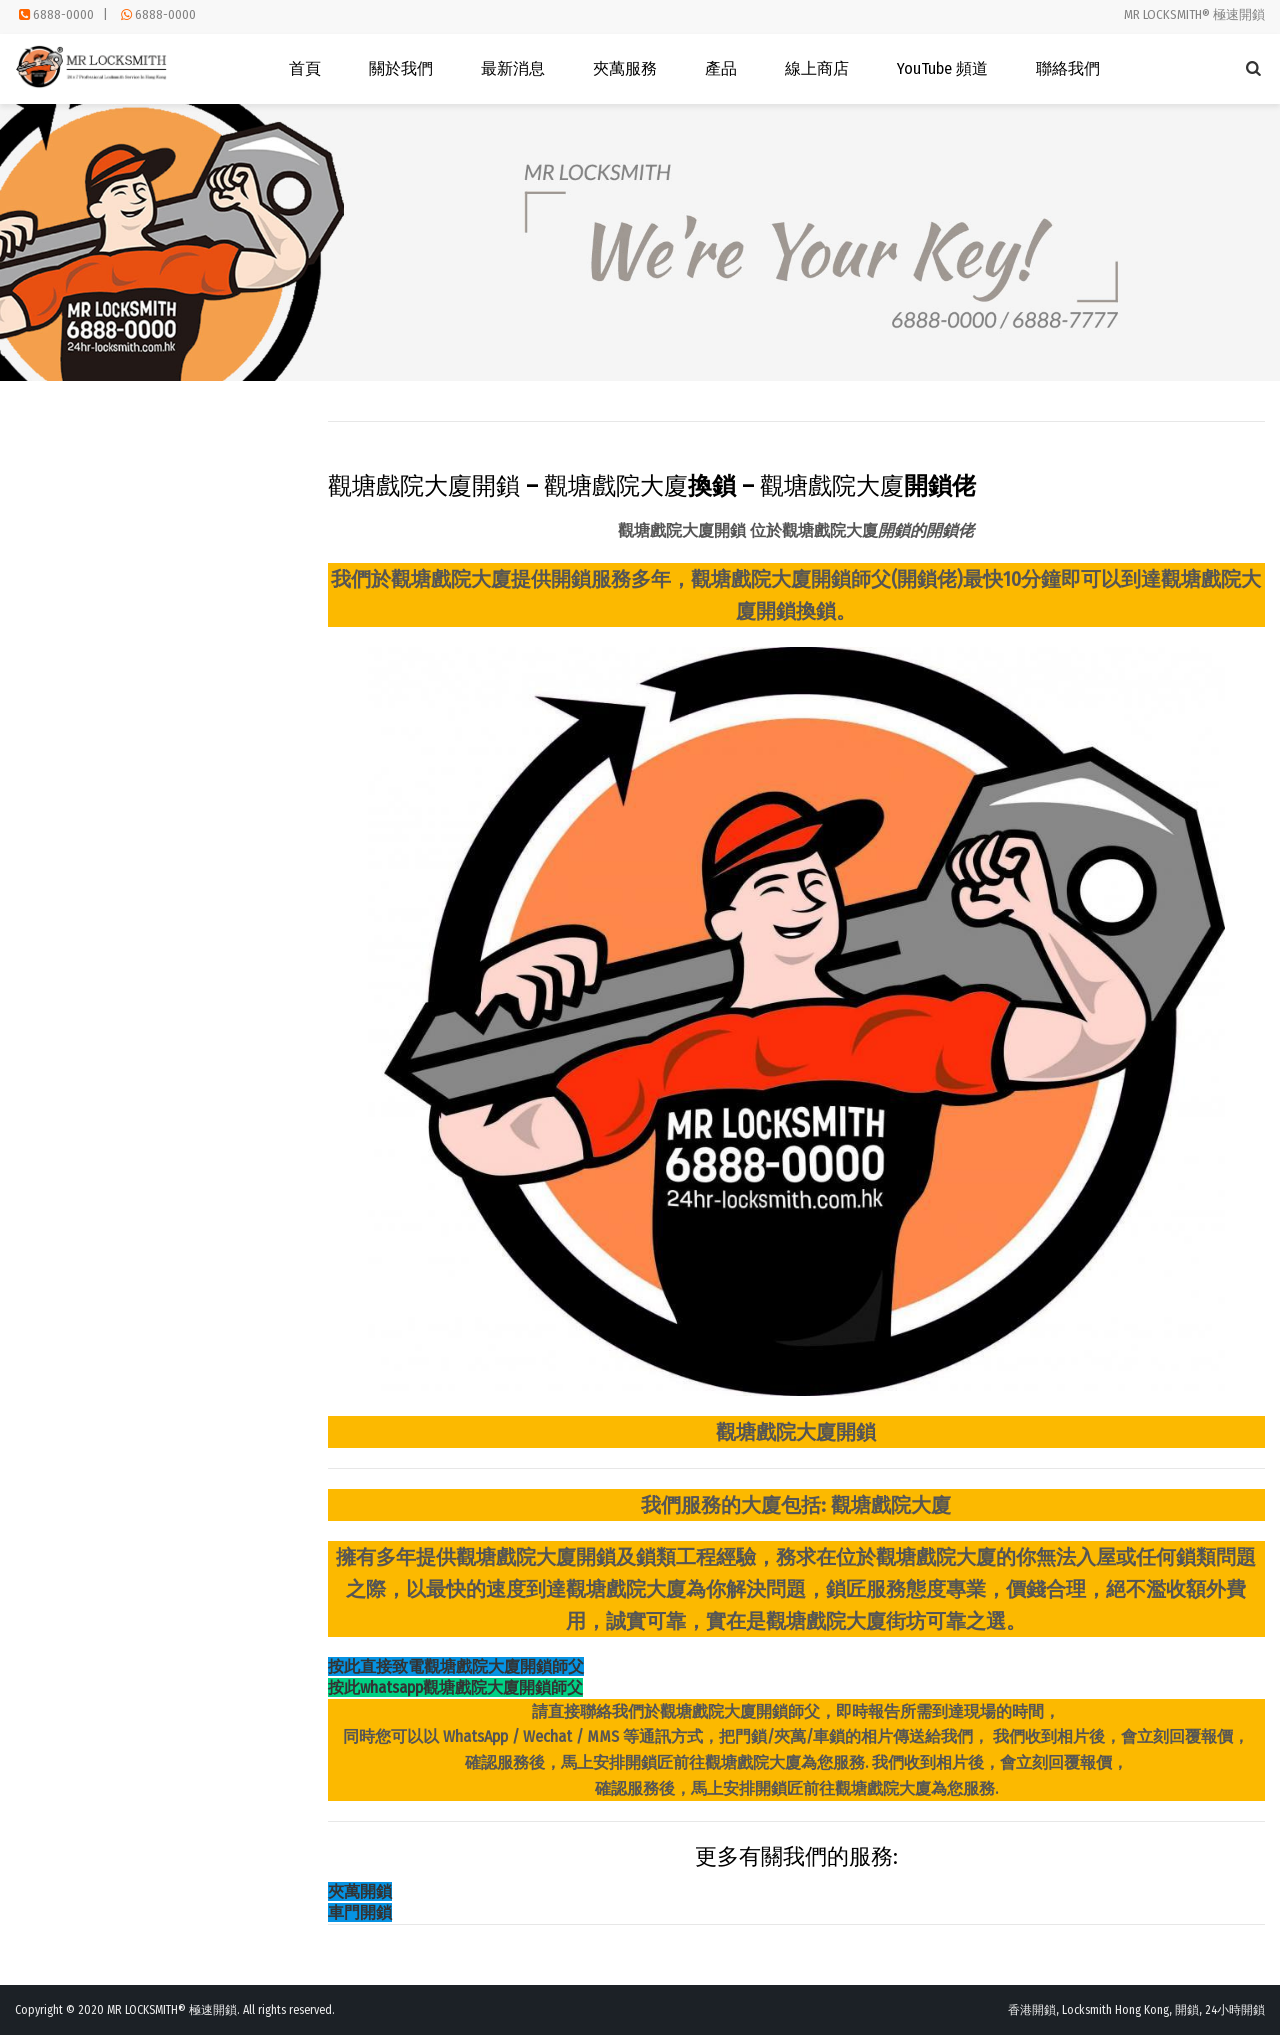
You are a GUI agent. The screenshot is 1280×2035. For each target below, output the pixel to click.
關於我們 (401, 68)
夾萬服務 (625, 68)
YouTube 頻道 (942, 68)
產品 (721, 68)
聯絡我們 (1068, 68)
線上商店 (817, 68)
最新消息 (513, 68)
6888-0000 (63, 14)
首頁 (305, 68)
